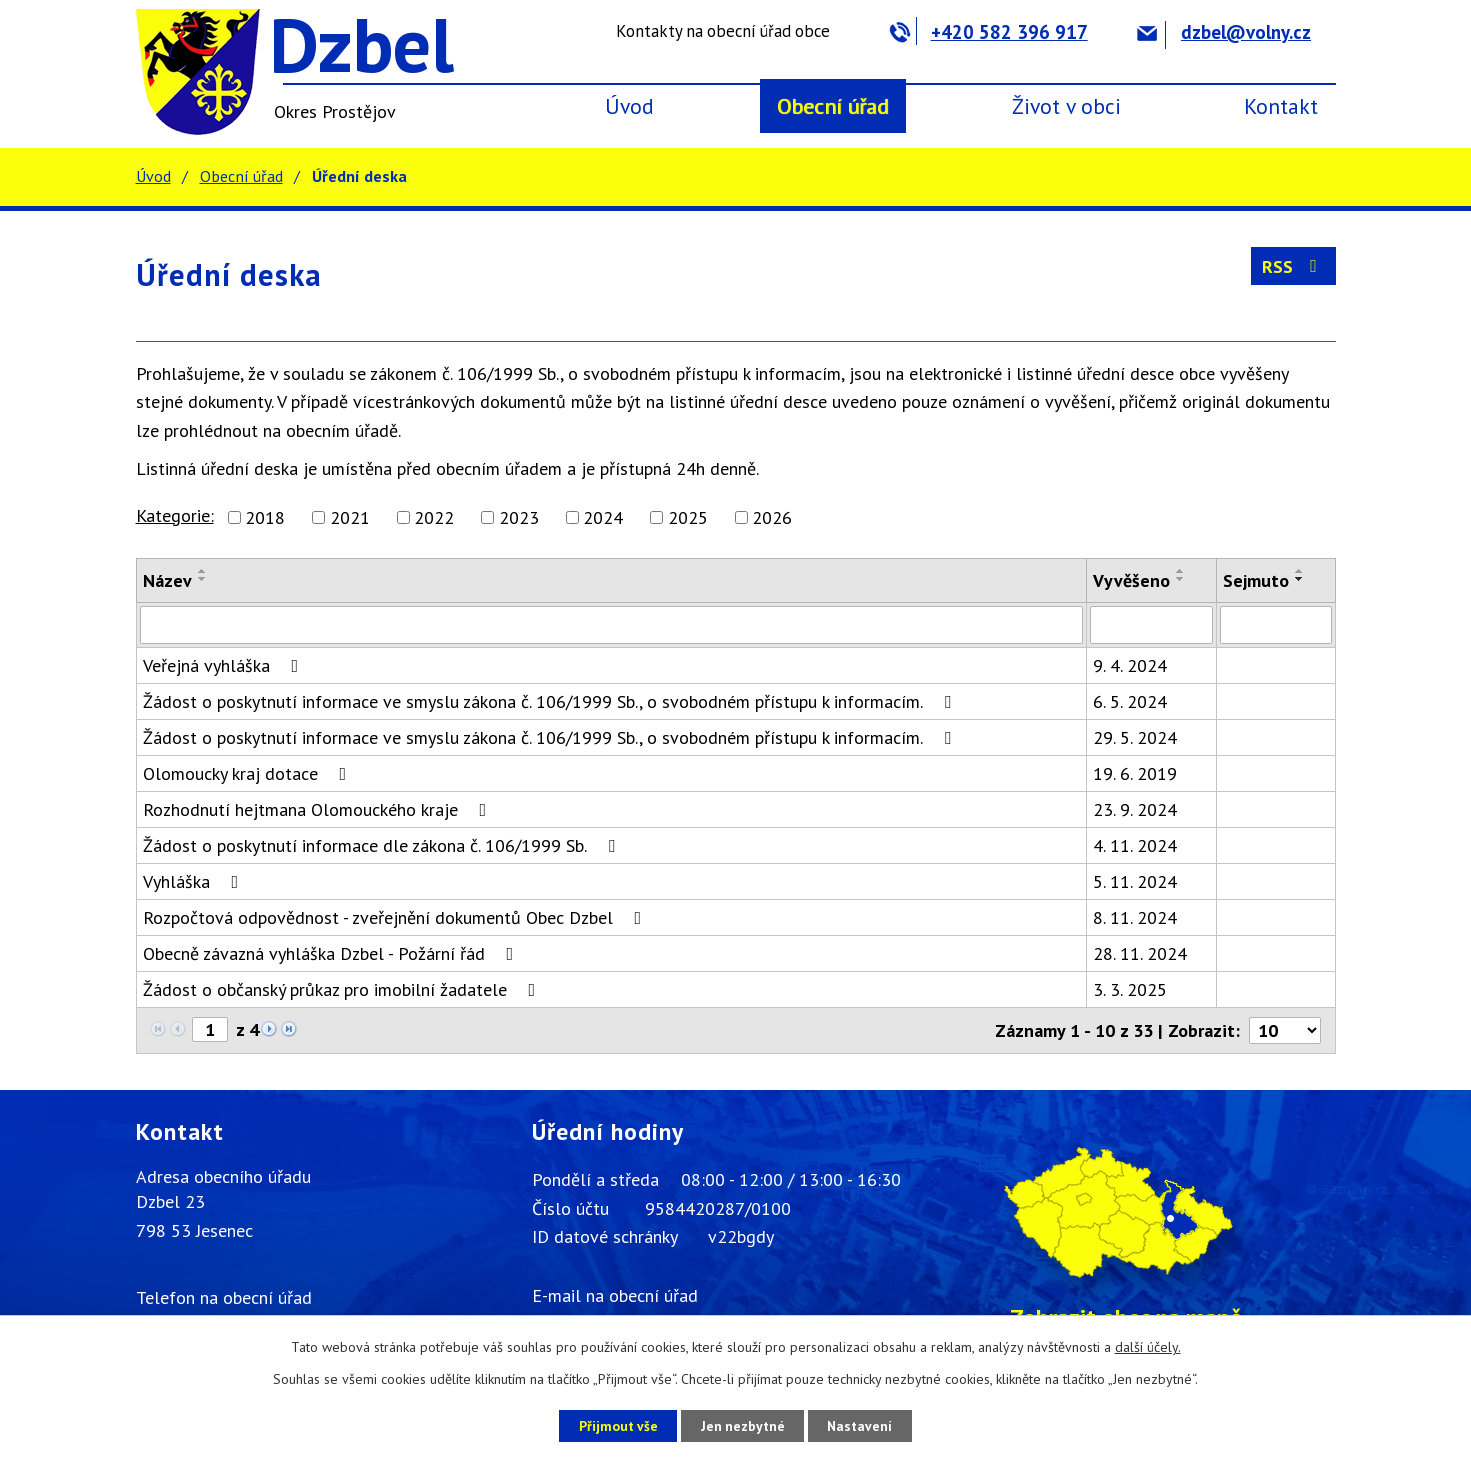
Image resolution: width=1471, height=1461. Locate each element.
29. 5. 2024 (1135, 737)
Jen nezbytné (743, 1425)
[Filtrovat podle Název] (611, 625)
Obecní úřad (833, 106)
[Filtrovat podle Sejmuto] (1275, 625)
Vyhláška (195, 881)
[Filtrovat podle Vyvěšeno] (1152, 625)
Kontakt (1281, 106)
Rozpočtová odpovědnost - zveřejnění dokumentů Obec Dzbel (396, 917)
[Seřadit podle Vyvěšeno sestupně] (1181, 579)
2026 (772, 517)
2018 (265, 517)
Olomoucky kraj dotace (249, 773)
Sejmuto (1256, 580)
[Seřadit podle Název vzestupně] (203, 571)
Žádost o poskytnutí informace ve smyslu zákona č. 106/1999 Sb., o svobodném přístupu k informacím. (551, 701)
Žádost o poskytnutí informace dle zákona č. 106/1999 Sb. (383, 845)
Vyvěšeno (1131, 580)
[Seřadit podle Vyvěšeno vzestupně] (1181, 571)
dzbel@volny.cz (1223, 32)
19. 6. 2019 (1135, 773)
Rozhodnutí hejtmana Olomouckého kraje (319, 809)
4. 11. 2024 (1135, 845)
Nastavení (865, 1425)
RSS (1293, 266)
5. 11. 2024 (1135, 881)
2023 (519, 517)
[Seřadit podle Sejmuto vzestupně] (1300, 571)
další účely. (1148, 1347)
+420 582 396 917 (988, 32)
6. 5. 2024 (1130, 701)
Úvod (629, 106)
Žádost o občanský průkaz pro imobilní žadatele (343, 989)
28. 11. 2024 (1140, 953)
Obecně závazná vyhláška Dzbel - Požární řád (332, 953)
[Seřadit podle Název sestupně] (203, 579)
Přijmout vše (613, 1425)
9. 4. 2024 (1130, 665)
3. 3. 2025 (1130, 989)
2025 (688, 517)
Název (167, 580)
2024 (603, 517)
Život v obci (1066, 106)
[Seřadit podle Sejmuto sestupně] (1300, 579)
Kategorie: (175, 515)
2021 (350, 517)
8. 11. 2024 (1135, 917)
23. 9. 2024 (1135, 809)
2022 (434, 517)
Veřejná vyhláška (225, 665)
